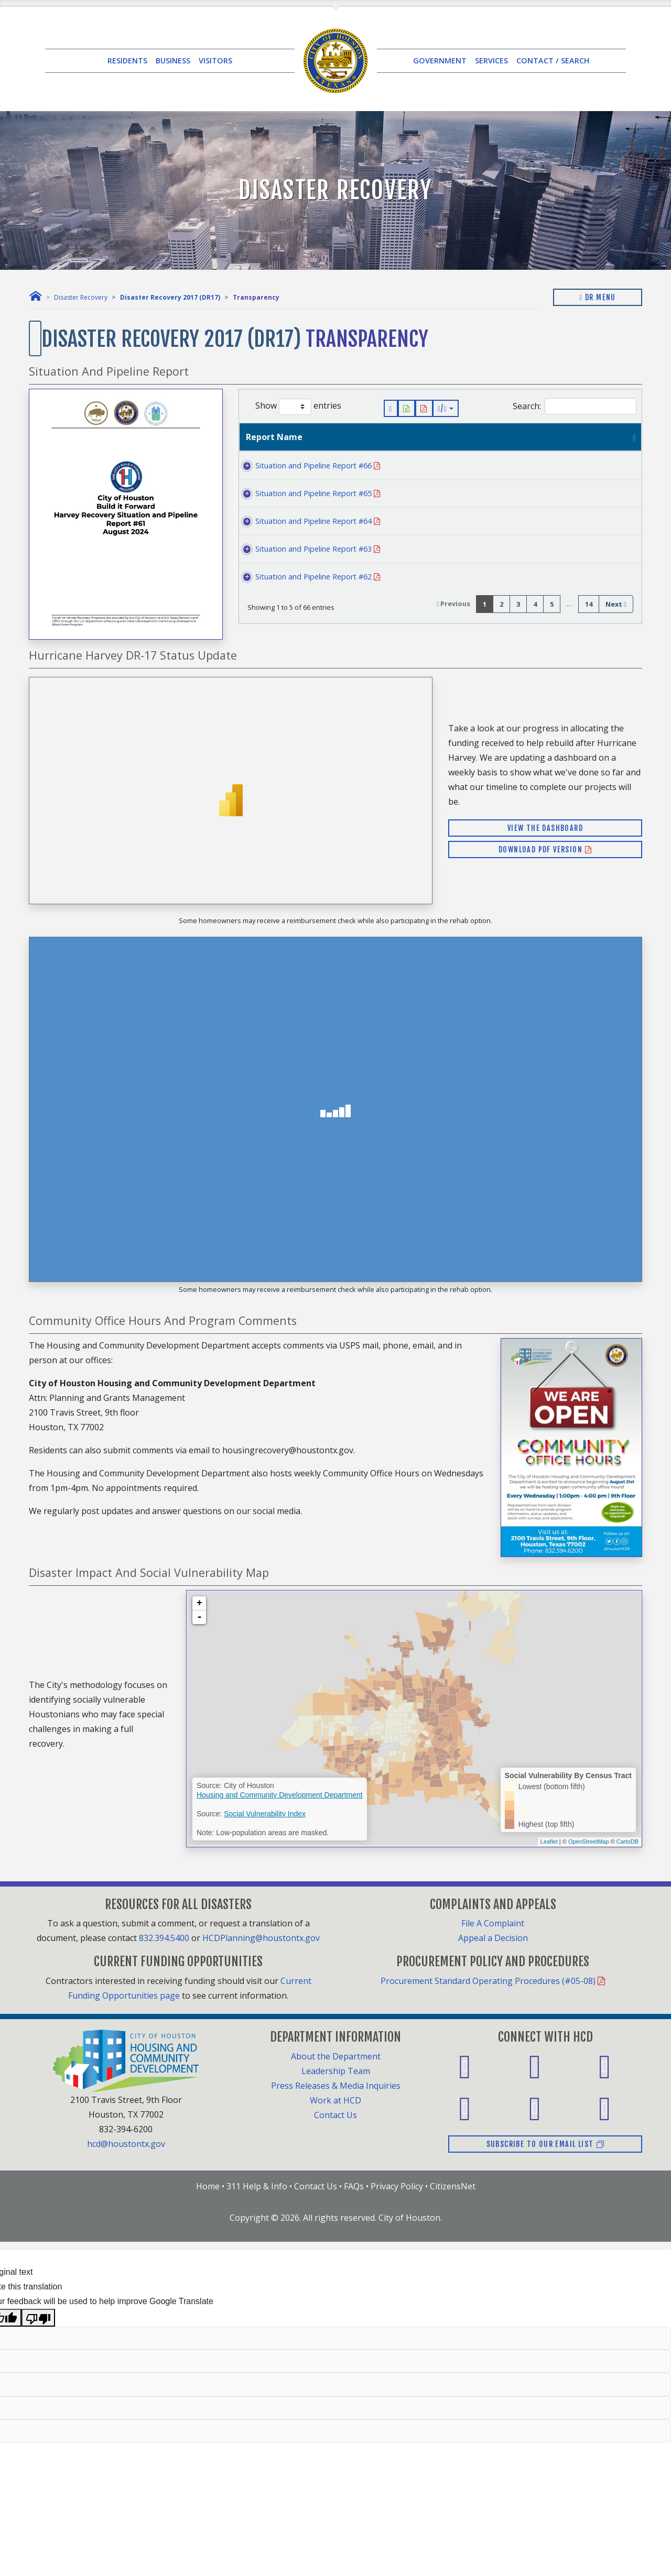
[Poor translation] (38, 2318)
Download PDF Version (545, 849)
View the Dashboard (545, 828)
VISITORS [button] (215, 60)
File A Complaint (492, 1923)
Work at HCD (335, 2100)
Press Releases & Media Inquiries (336, 2085)
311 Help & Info (256, 2186)
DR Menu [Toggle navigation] (597, 297)
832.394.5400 (164, 1938)
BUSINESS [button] (173, 60)
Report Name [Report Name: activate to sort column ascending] (274, 437)
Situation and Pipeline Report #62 (304, 577)
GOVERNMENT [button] (440, 60)
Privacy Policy (397, 2186)
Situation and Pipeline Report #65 (304, 493)
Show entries (298, 407)
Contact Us (335, 2115)
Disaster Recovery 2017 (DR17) (170, 297)
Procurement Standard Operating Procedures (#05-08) (493, 1981)
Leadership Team (335, 2071)
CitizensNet (452, 2186)
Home (208, 2186)
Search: (574, 406)
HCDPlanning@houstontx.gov (261, 1938)
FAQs (354, 2186)
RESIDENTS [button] (127, 60)
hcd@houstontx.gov (126, 2144)
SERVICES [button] (491, 60)
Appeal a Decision (493, 1938)
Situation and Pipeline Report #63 (304, 549)
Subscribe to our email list (545, 2144)
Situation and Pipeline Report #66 (304, 465)
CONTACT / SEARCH (552, 60)
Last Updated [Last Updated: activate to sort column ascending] (531, 437)
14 (588, 604)
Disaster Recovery (80, 297)
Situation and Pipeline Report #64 (304, 521)
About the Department (336, 2056)
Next (615, 604)
